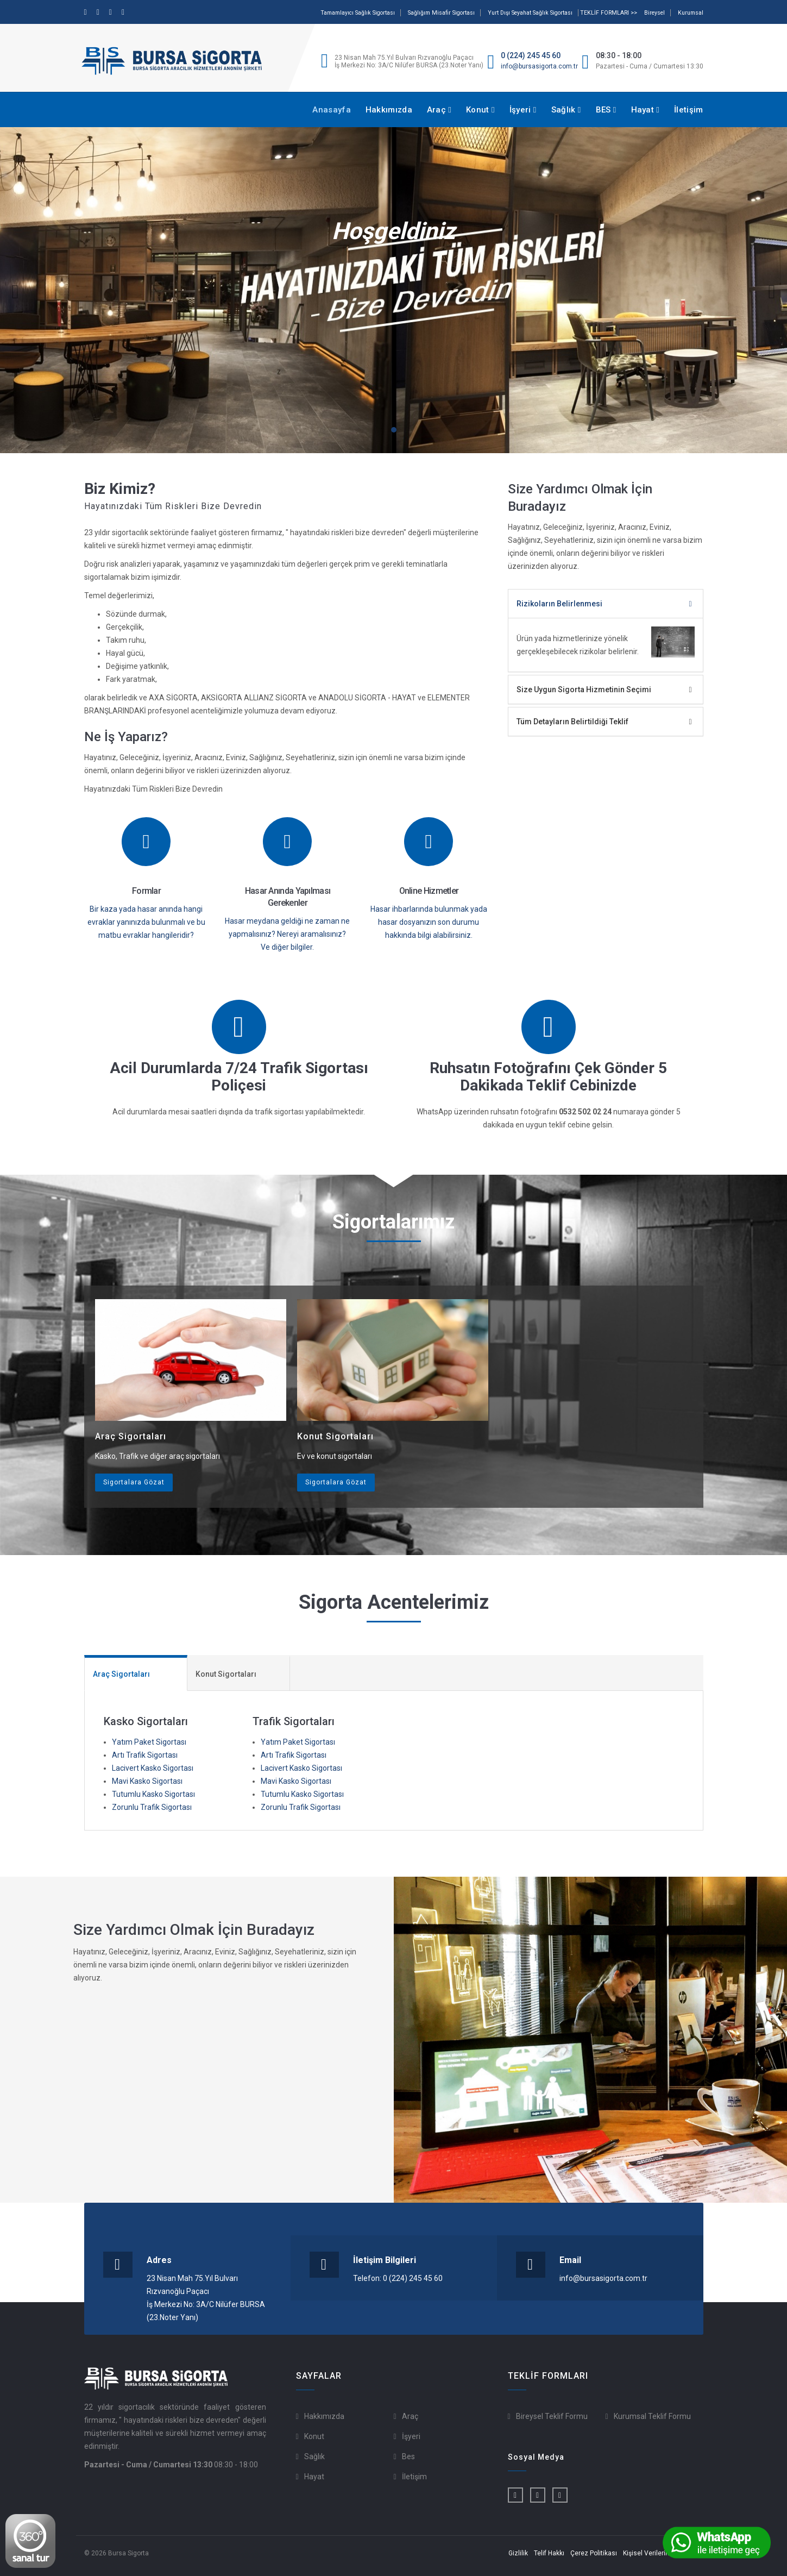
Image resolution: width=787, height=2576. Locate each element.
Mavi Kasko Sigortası (147, 1781)
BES (606, 110)
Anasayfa (331, 110)
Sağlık (566, 110)
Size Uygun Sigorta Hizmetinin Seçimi (584, 689)
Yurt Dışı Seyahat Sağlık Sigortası (530, 12)
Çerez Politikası (593, 2553)
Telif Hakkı (549, 2553)
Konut (480, 110)
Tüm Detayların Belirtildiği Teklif (572, 721)
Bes (408, 2456)
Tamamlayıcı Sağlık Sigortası (357, 12)
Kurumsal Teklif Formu (652, 2416)
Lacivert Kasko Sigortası (152, 1768)
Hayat (645, 110)
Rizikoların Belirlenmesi (559, 603)
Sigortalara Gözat (134, 1482)
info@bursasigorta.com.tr (539, 66)
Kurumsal (690, 12)
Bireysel (654, 12)
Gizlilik (518, 2553)
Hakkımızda (389, 110)
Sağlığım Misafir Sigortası (441, 12)
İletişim (688, 110)
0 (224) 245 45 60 (531, 55)
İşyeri (523, 110)
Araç (439, 110)
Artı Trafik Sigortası (145, 1755)
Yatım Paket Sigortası (149, 1742)
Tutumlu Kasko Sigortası (153, 1794)
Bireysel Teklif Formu (552, 2416)
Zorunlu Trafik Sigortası (152, 1807)
